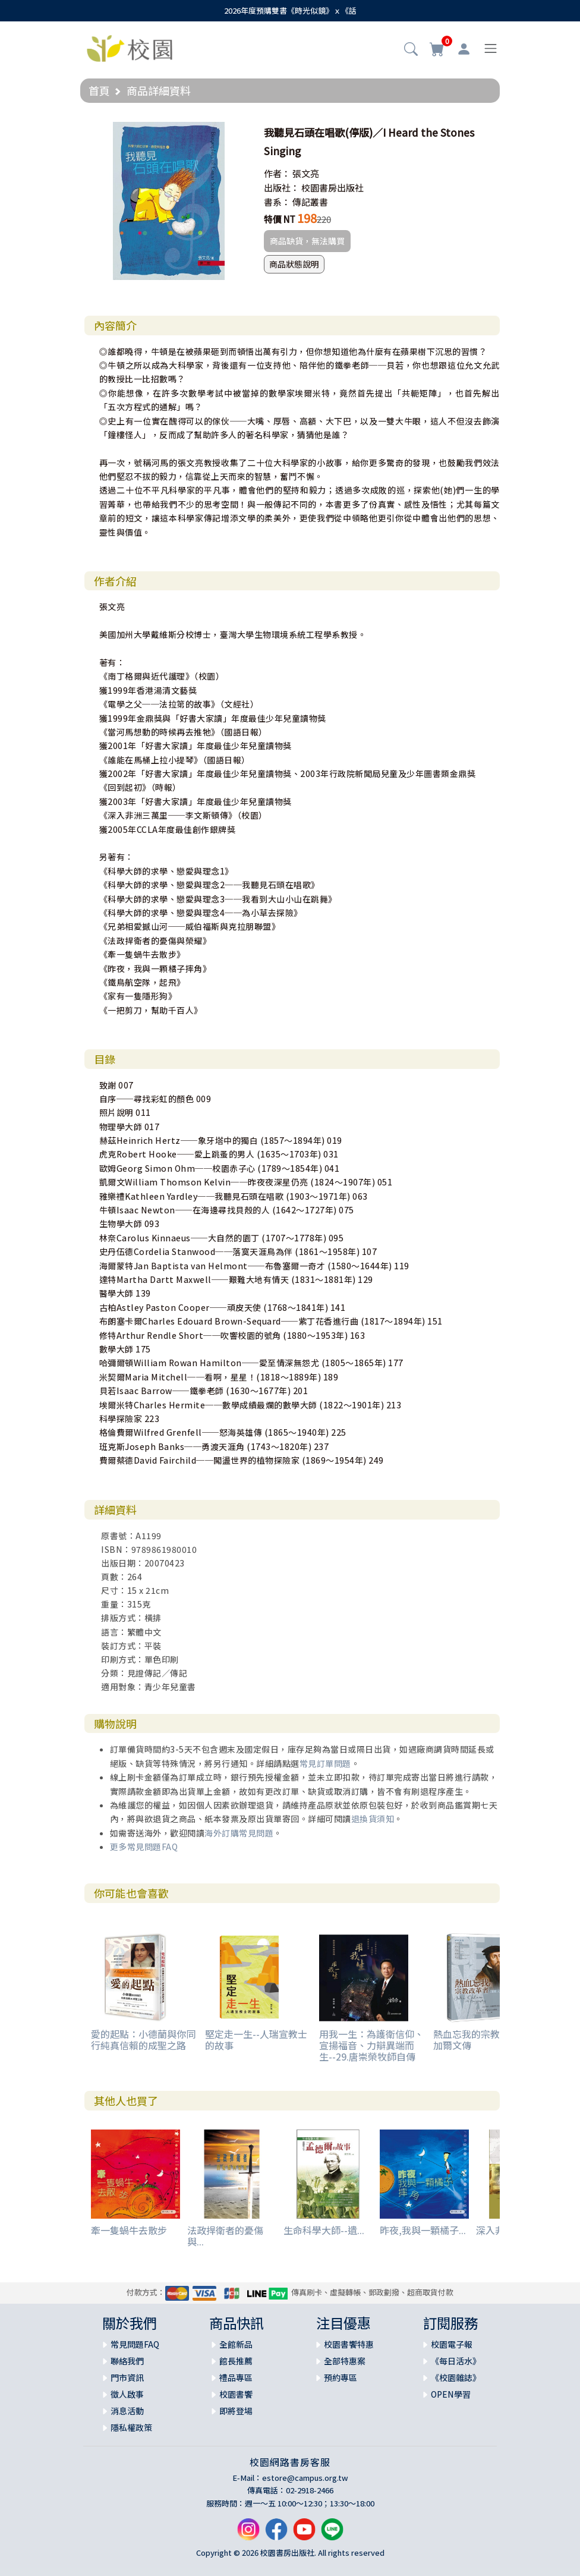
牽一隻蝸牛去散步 (129, 2230)
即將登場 (236, 2411)
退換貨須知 (373, 1819)
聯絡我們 (127, 2361)
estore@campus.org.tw (305, 2477)
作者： (277, 173)
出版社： (282, 187)
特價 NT (279, 219)
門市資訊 (127, 2377)
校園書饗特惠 (349, 2344)
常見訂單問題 (325, 1763)
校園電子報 (451, 2344)
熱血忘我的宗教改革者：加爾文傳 (485, 2039)
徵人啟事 (127, 2394)
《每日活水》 (456, 2361)
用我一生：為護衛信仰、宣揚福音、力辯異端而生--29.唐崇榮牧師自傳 (371, 2045)
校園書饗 (236, 2394)
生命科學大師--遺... (323, 2230)
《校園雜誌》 (456, 2377)
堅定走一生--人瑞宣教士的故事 (256, 2039)
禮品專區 (236, 2377)
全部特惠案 (344, 2361)
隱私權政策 (131, 2427)
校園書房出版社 (332, 187)
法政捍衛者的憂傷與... (225, 2235)
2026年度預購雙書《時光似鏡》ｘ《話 (290, 10)
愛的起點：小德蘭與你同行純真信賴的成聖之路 (143, 2039)
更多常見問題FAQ (144, 1846)
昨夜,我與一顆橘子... (423, 2230)
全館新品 (236, 2344)
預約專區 (340, 2377)
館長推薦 (236, 2361)
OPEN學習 (451, 2394)
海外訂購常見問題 (238, 1833)
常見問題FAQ (135, 2344)
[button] (411, 50)
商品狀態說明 (294, 264)
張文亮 (305, 173)
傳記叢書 (310, 202)
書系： (277, 202)
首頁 (99, 90)
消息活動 (127, 2411)
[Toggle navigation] (490, 48)
